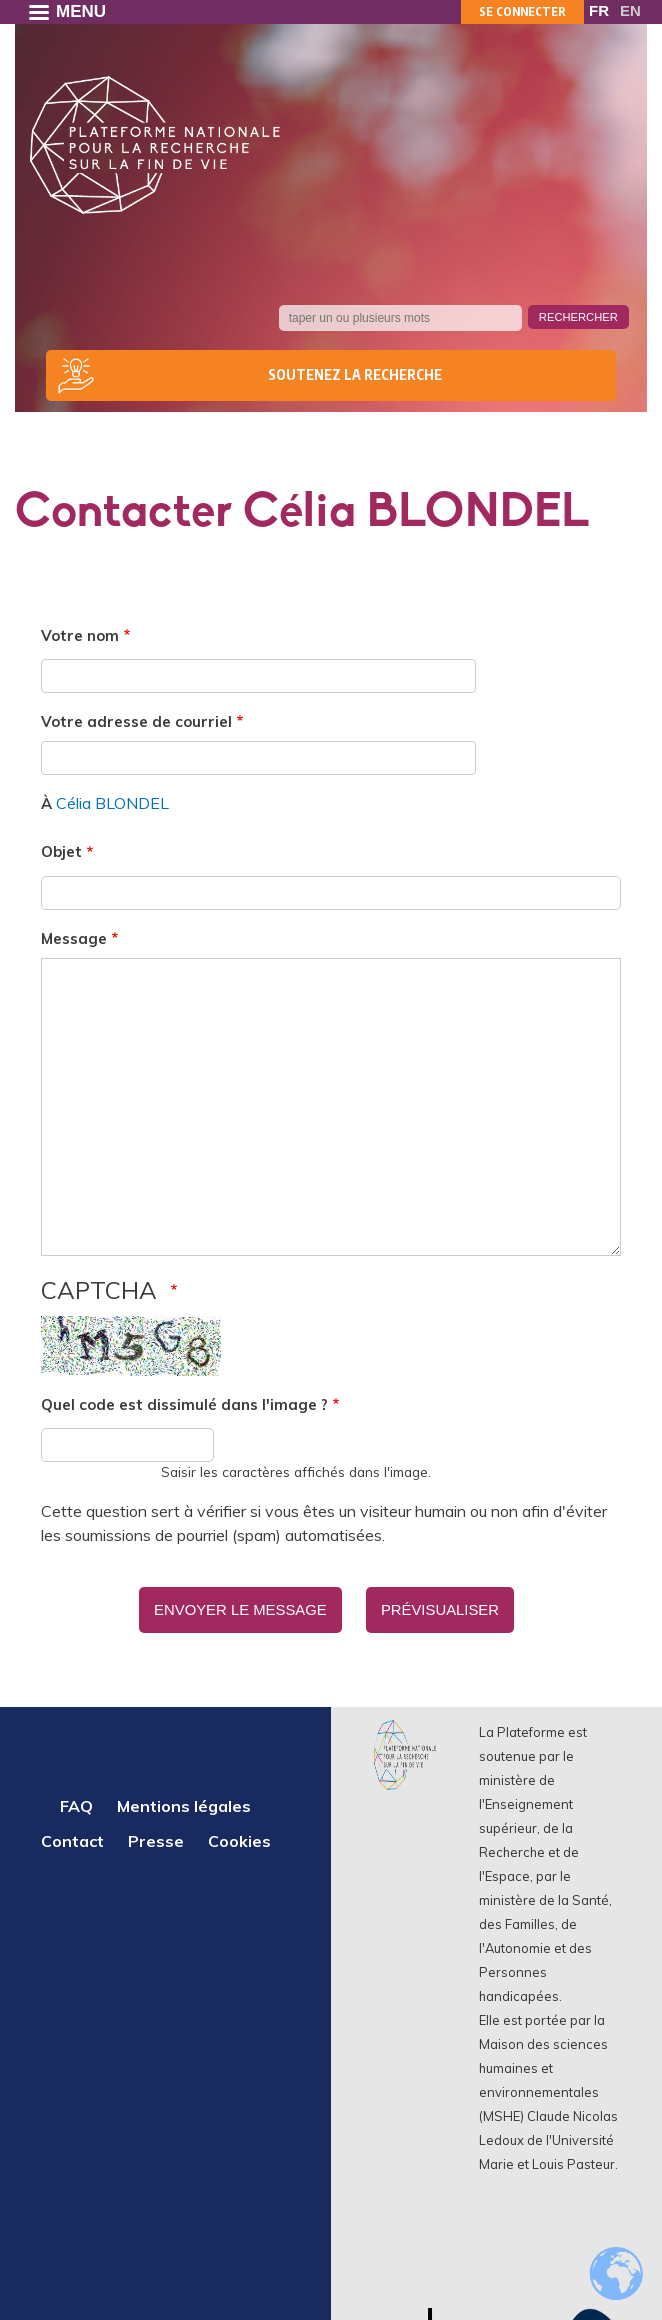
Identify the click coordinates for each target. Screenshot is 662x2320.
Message (74, 938)
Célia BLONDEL (112, 803)
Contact (72, 1838)
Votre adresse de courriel (136, 721)
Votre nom (80, 635)
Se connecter (522, 11)
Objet (61, 851)
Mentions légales (184, 1803)
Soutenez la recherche (355, 374)
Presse (156, 1838)
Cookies (239, 1838)
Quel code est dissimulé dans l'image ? (184, 1404)
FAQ (76, 1803)
